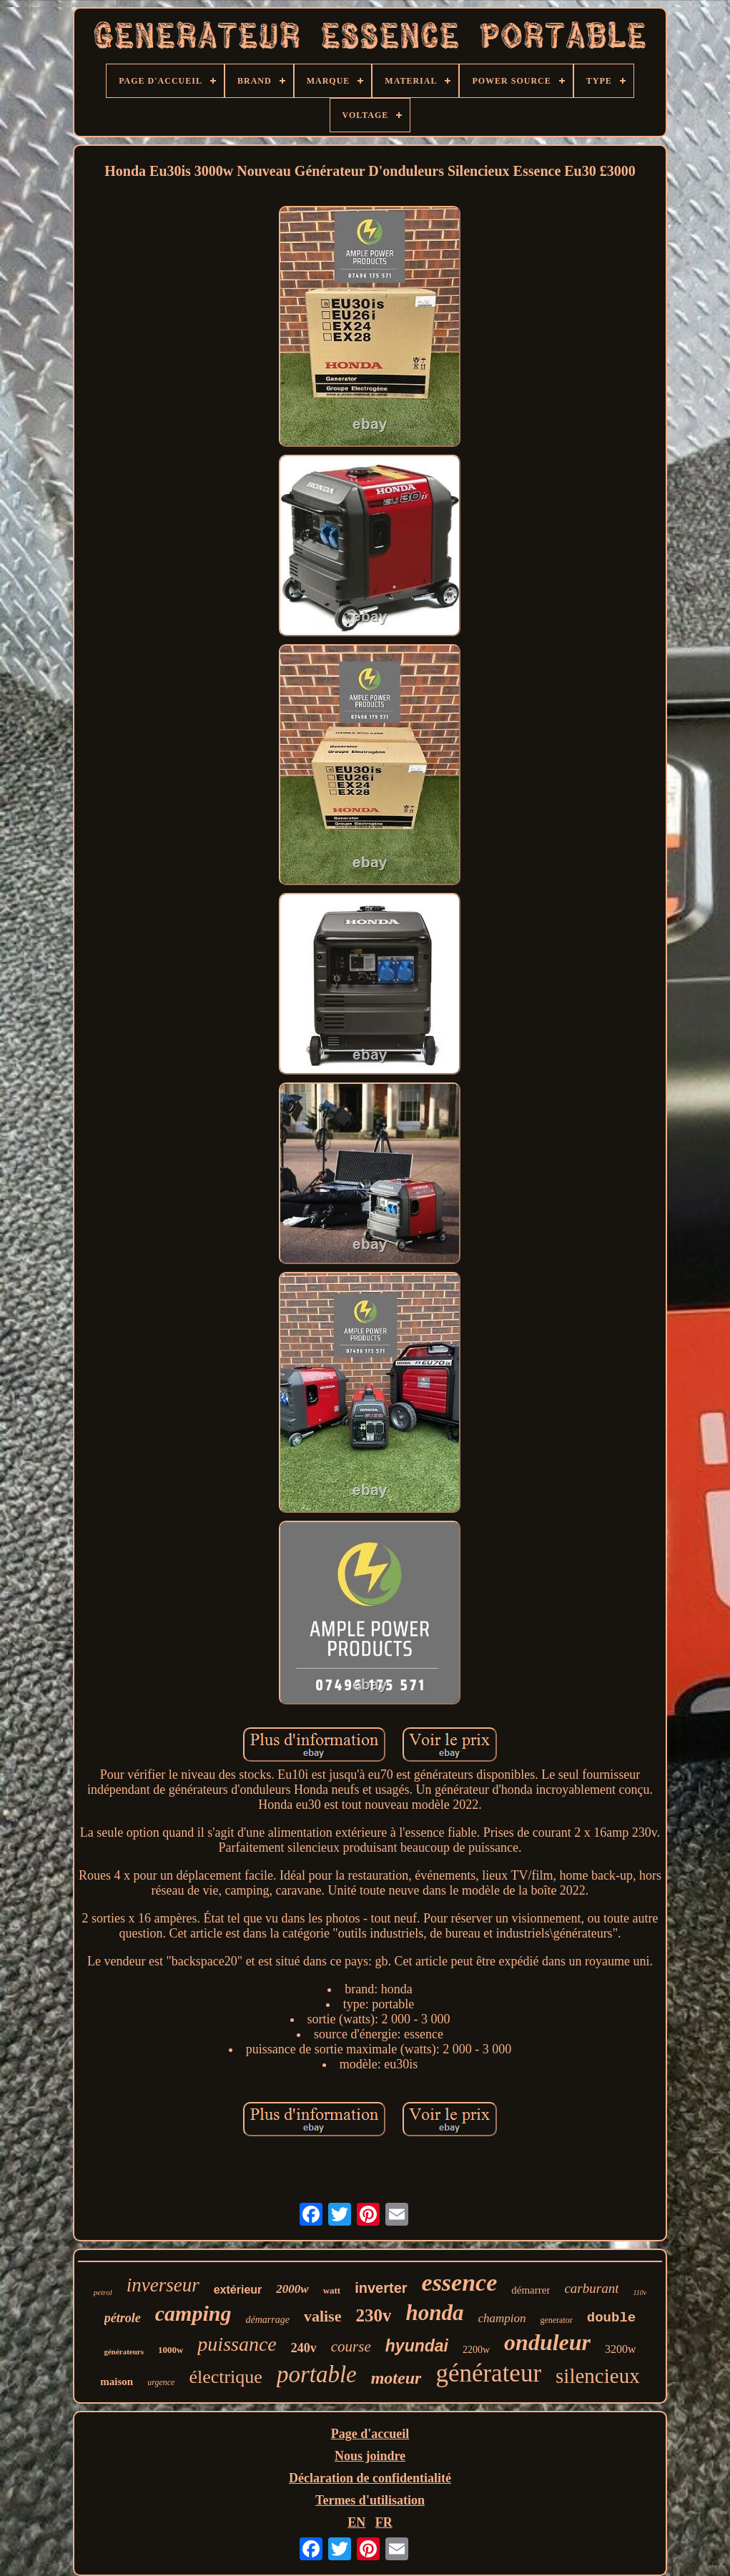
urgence (160, 2382)
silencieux (598, 2375)
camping (193, 2313)
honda (434, 2312)
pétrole (122, 2318)
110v (639, 2292)
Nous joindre (370, 2456)
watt (332, 2290)
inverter (381, 2288)
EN (356, 2522)
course (351, 2346)
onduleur (547, 2342)
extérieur (238, 2290)
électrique (225, 2377)
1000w (170, 2349)
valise (323, 2316)
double (611, 2318)
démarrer (530, 2290)
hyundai (416, 2345)
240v (304, 2348)
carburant (591, 2288)
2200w (476, 2349)
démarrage (267, 2319)
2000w (292, 2289)
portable (317, 2374)
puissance (236, 2344)
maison (116, 2381)
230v (373, 2315)
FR (384, 2522)
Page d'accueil (370, 2434)
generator (556, 2320)
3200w (620, 2349)
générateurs (124, 2351)
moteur (396, 2378)
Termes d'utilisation (370, 2500)
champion (502, 2318)
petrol (103, 2292)
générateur (488, 2373)
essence (460, 2282)
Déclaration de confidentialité (370, 2478)
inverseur (163, 2285)
